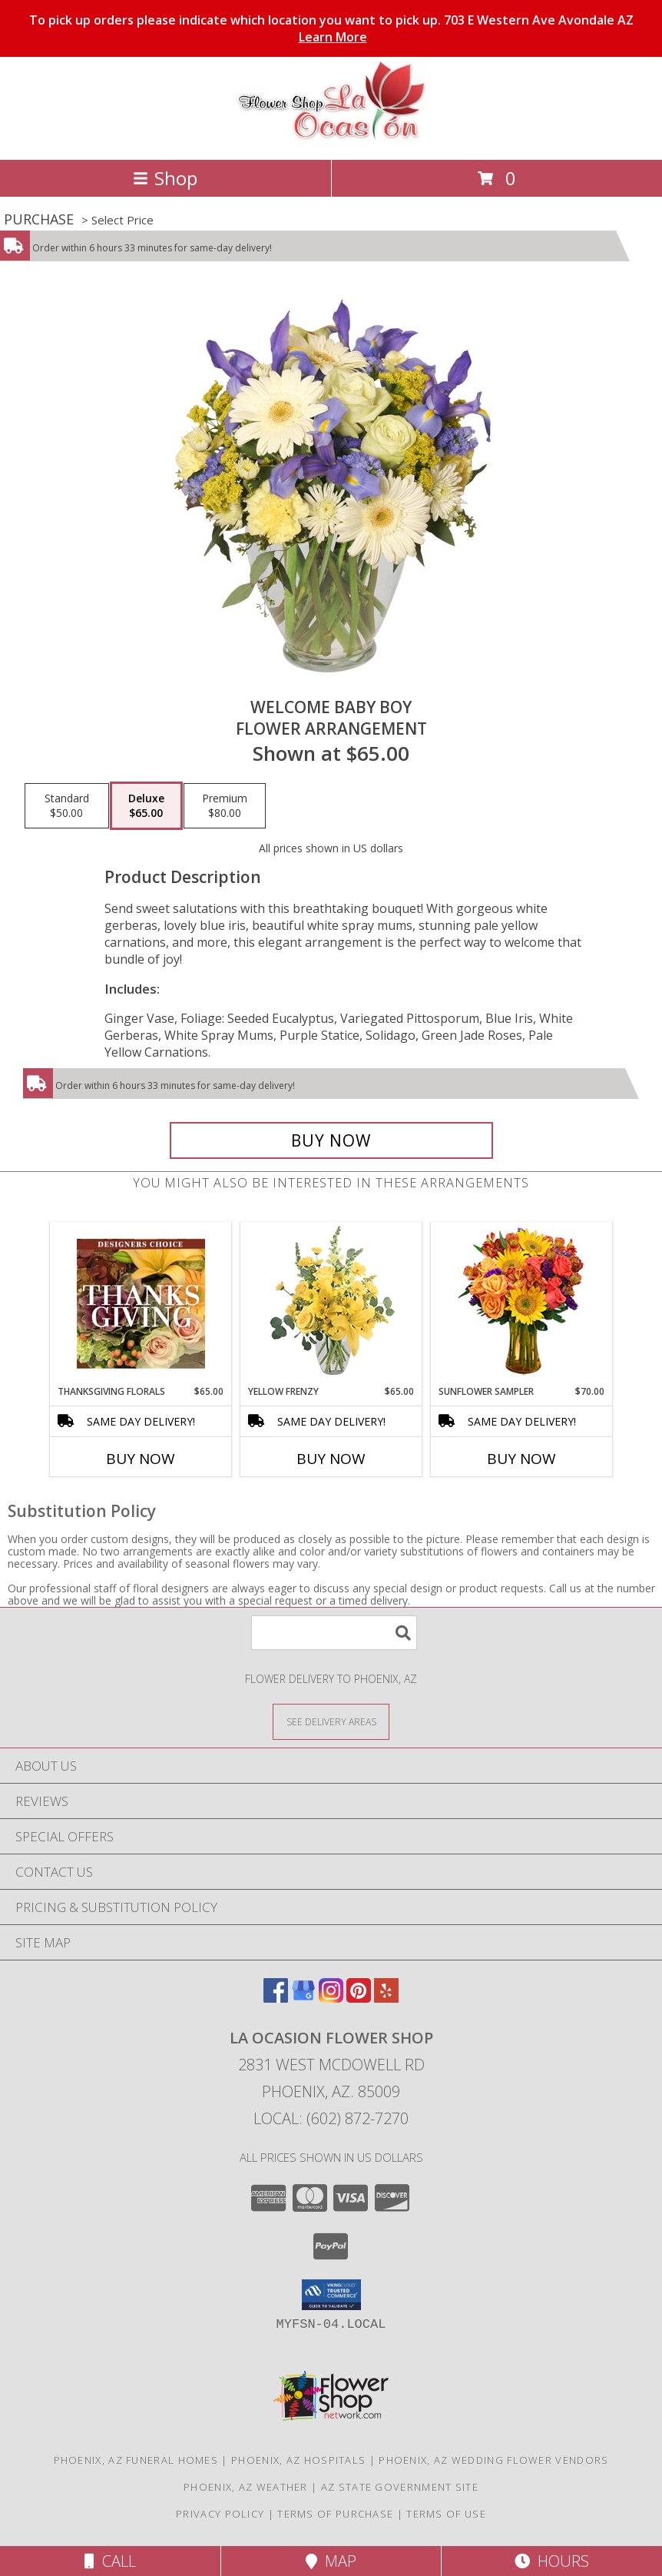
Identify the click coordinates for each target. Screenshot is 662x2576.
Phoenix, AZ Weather (246, 2487)
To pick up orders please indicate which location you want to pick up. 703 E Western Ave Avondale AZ (331, 28)
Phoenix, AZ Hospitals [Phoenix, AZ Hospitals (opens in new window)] (298, 2460)
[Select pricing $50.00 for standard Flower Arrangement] (66, 806)
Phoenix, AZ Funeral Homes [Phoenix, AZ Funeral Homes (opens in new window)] (136, 2460)
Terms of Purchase (335, 2514)
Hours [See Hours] (552, 2561)
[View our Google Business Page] (303, 1998)
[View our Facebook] (275, 1998)
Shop (165, 178)
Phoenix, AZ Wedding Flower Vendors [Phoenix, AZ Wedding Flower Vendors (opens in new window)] (493, 2460)
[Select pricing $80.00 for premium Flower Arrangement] (224, 806)
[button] (331, 2294)
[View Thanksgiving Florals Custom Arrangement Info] (141, 1303)
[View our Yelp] (386, 1998)
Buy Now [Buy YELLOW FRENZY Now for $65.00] (331, 1459)
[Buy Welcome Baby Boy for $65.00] (331, 1140)
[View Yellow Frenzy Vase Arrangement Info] (331, 1304)
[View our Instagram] (331, 1998)
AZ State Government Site (399, 2487)
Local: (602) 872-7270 (331, 2118)
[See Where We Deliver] (331, 1721)
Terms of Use (446, 2514)
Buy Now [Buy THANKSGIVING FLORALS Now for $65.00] (140, 1459)
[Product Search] (334, 1632)
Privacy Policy (220, 2514)
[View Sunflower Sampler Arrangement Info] (522, 1304)
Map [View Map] (331, 2561)
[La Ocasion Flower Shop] (331, 137)
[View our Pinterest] (358, 1998)
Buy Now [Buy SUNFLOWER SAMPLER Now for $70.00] (521, 1459)
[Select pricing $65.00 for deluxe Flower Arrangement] (146, 806)
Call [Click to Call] (110, 2561)
